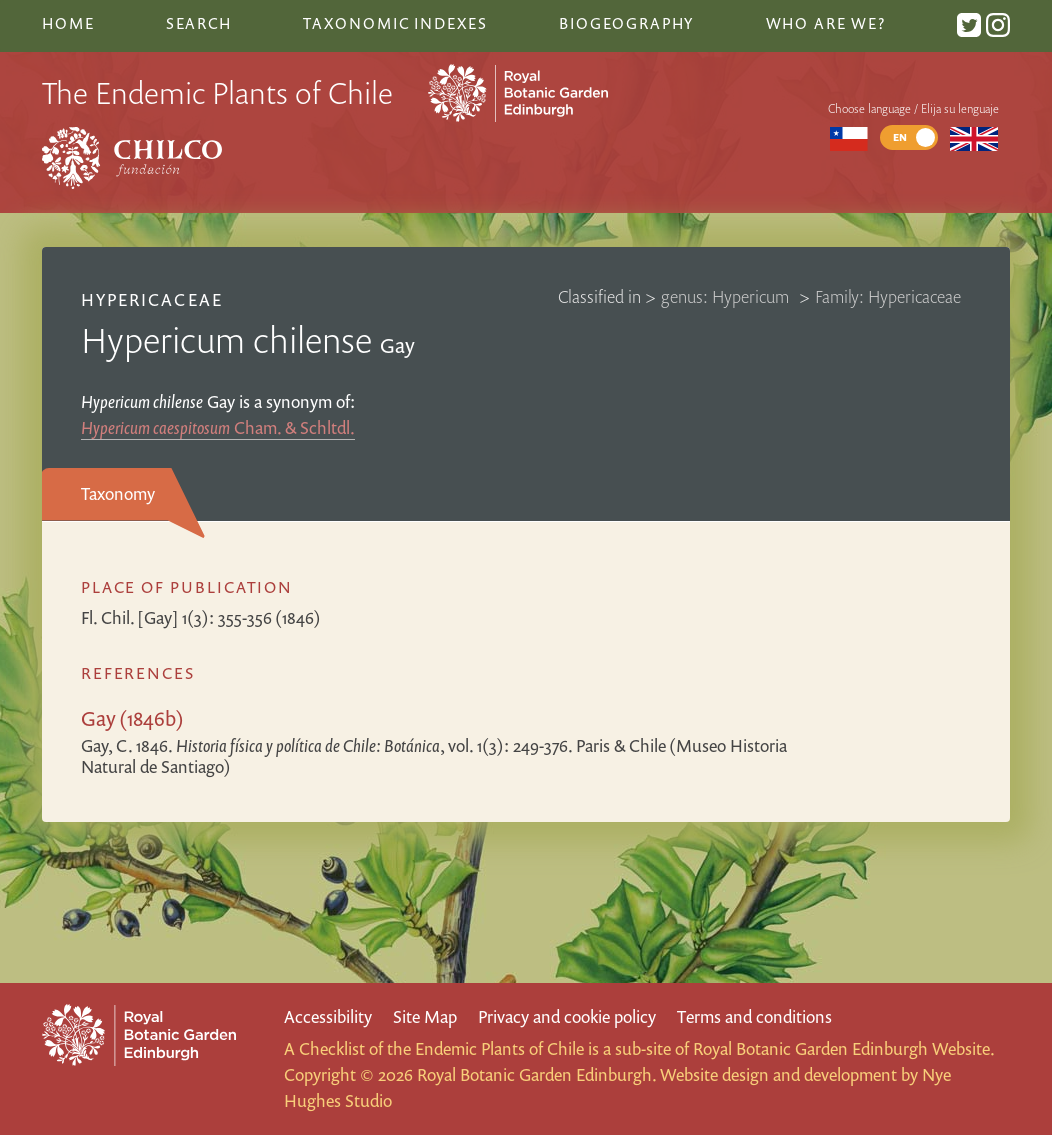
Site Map (425, 1016)
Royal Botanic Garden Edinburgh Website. (843, 1048)
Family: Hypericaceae (888, 296)
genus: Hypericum (727, 296)
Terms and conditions (754, 1016)
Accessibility (328, 1016)
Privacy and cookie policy (567, 1016)
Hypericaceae (151, 299)
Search (199, 23)
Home (68, 23)
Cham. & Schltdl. (218, 427)
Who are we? (826, 23)
